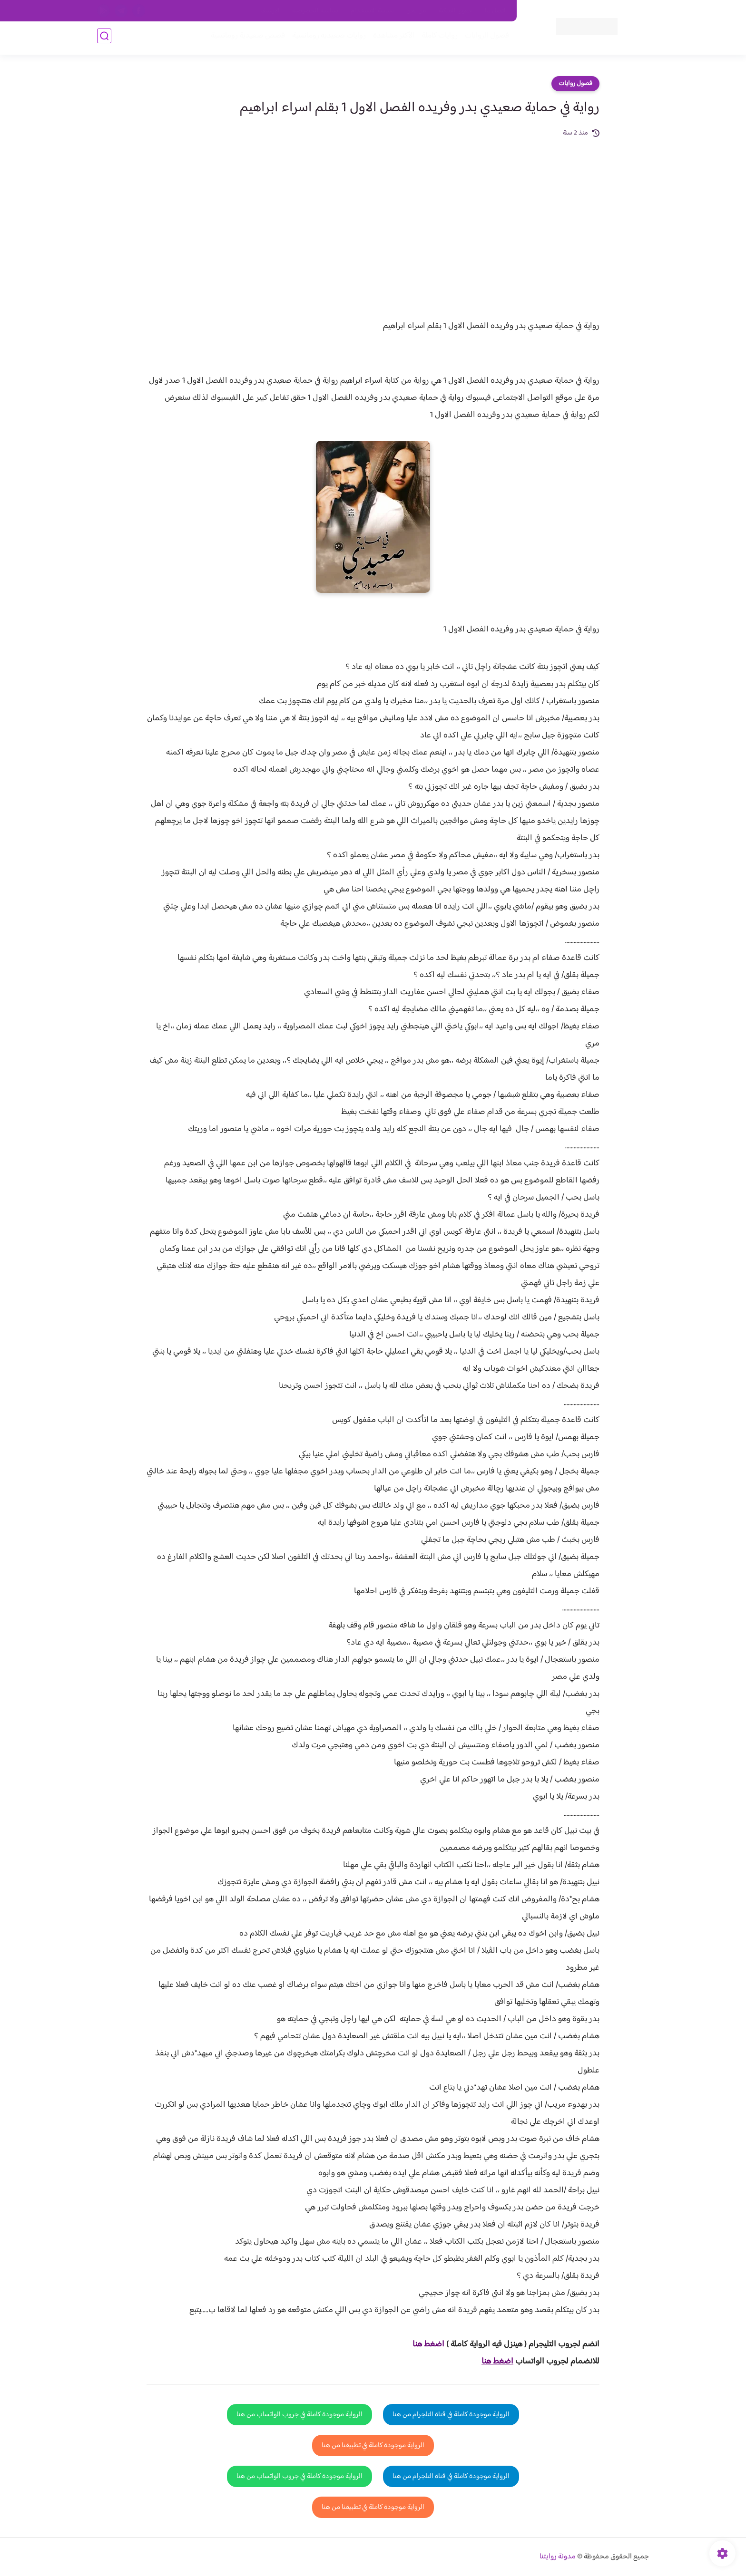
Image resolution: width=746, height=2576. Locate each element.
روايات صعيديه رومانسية (326, 39)
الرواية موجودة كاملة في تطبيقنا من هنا (373, 2445)
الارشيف (270, 11)
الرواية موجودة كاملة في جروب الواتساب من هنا (299, 2415)
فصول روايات (575, 83)
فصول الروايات (484, 39)
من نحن (416, 11)
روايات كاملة (437, 39)
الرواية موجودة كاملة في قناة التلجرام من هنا (451, 2415)
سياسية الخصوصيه (315, 11)
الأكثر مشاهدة (391, 39)
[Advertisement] (373, 210)
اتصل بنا (495, 11)
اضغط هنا (428, 2344)
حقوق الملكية (455, 11)
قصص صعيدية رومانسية (245, 39)
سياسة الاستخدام (372, 11)
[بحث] (104, 38)
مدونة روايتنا (558, 2556)
